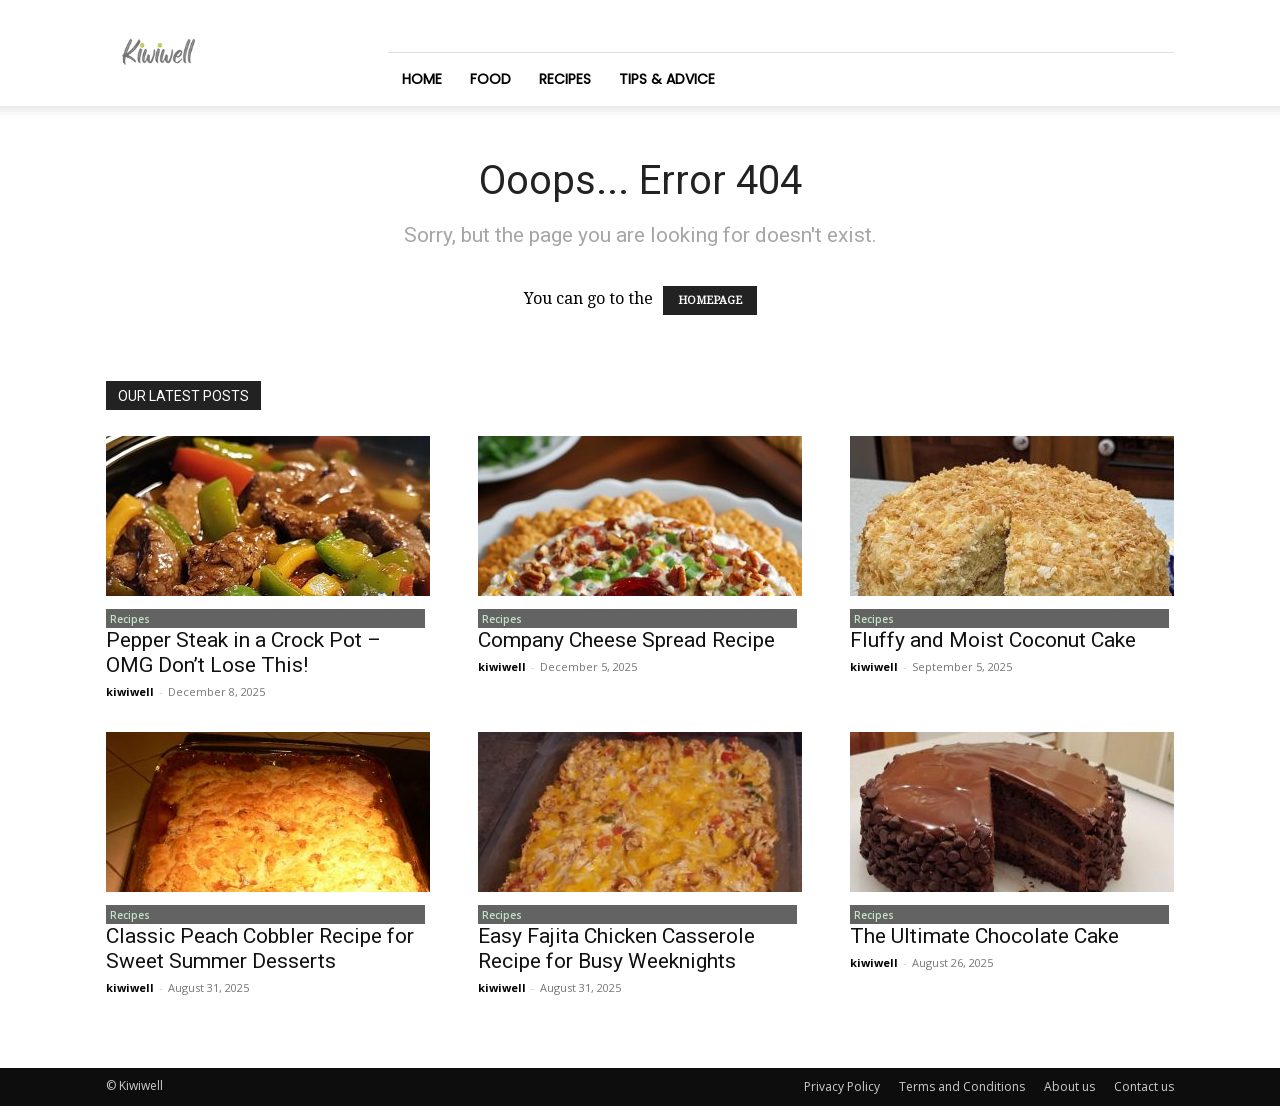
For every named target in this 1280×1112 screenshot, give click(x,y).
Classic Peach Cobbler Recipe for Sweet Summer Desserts (260, 954)
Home (422, 79)
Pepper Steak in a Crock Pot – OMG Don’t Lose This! (243, 655)
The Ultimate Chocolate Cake (984, 942)
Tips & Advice (667, 79)
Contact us (1144, 1092)
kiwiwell (130, 694)
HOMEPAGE (710, 300)
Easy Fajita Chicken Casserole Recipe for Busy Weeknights (616, 954)
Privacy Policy (842, 1092)
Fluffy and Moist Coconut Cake (993, 643)
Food (490, 79)
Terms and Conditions (962, 1092)
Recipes (565, 79)
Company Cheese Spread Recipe (626, 643)
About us (1069, 1092)
